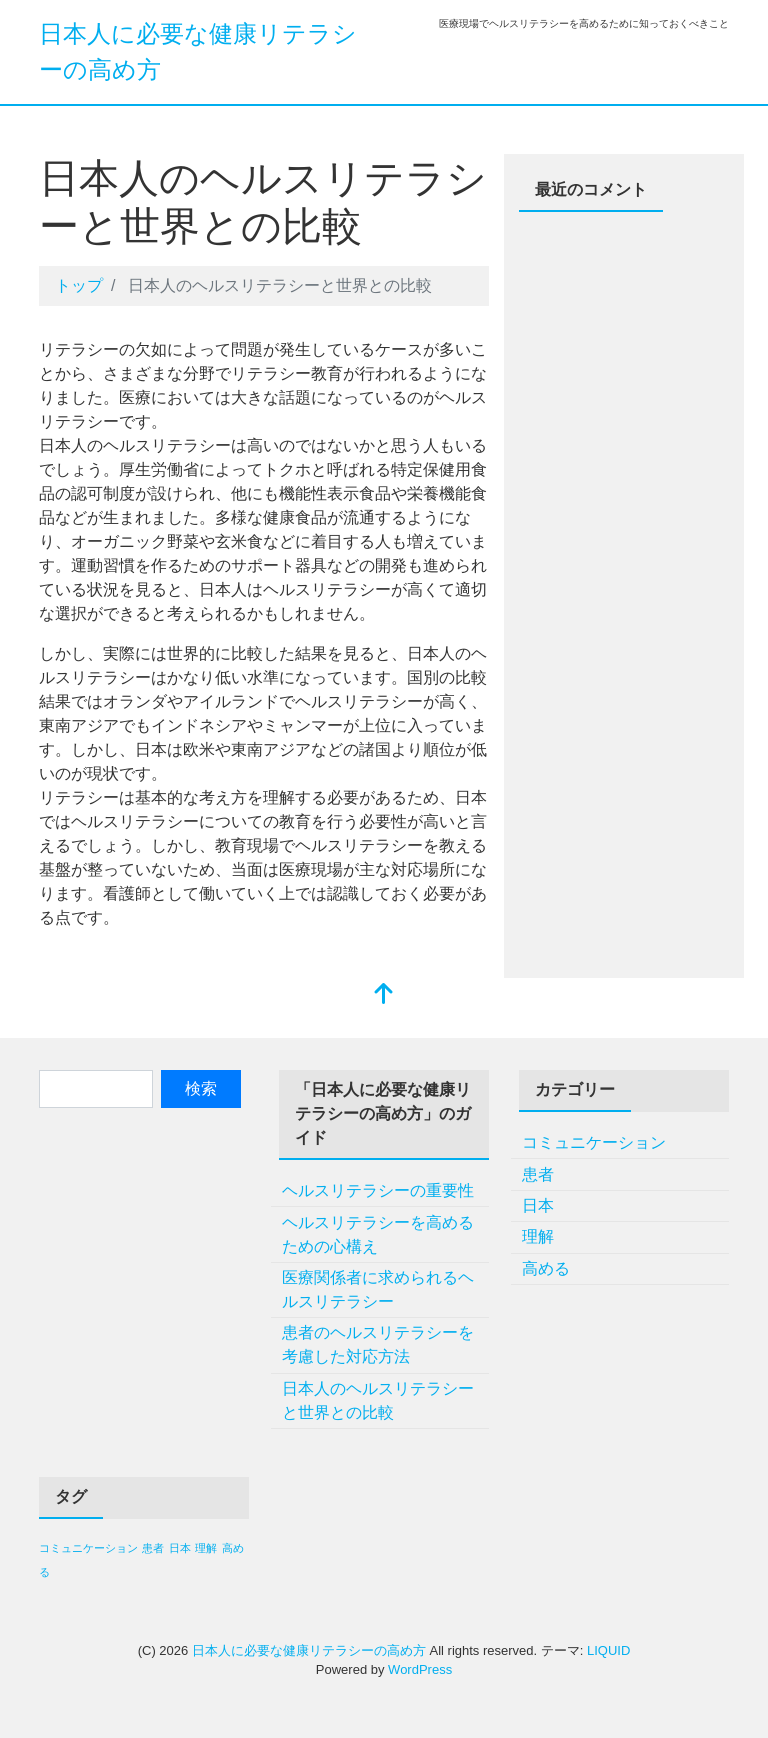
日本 (538, 1205)
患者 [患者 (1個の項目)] (153, 1548)
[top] (384, 995)
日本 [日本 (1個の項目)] (180, 1548)
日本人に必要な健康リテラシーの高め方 (309, 1650)
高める (546, 1268)
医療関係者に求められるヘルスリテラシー (378, 1289)
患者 (538, 1174)
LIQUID (608, 1650)
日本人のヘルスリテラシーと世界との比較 (378, 1400)
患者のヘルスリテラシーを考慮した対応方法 (378, 1344)
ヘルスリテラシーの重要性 (378, 1190)
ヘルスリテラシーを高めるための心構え (378, 1234)
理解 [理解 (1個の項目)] (206, 1548)
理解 (538, 1236)
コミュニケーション (594, 1142)
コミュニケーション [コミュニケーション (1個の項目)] (88, 1548)
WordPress (420, 1669)
